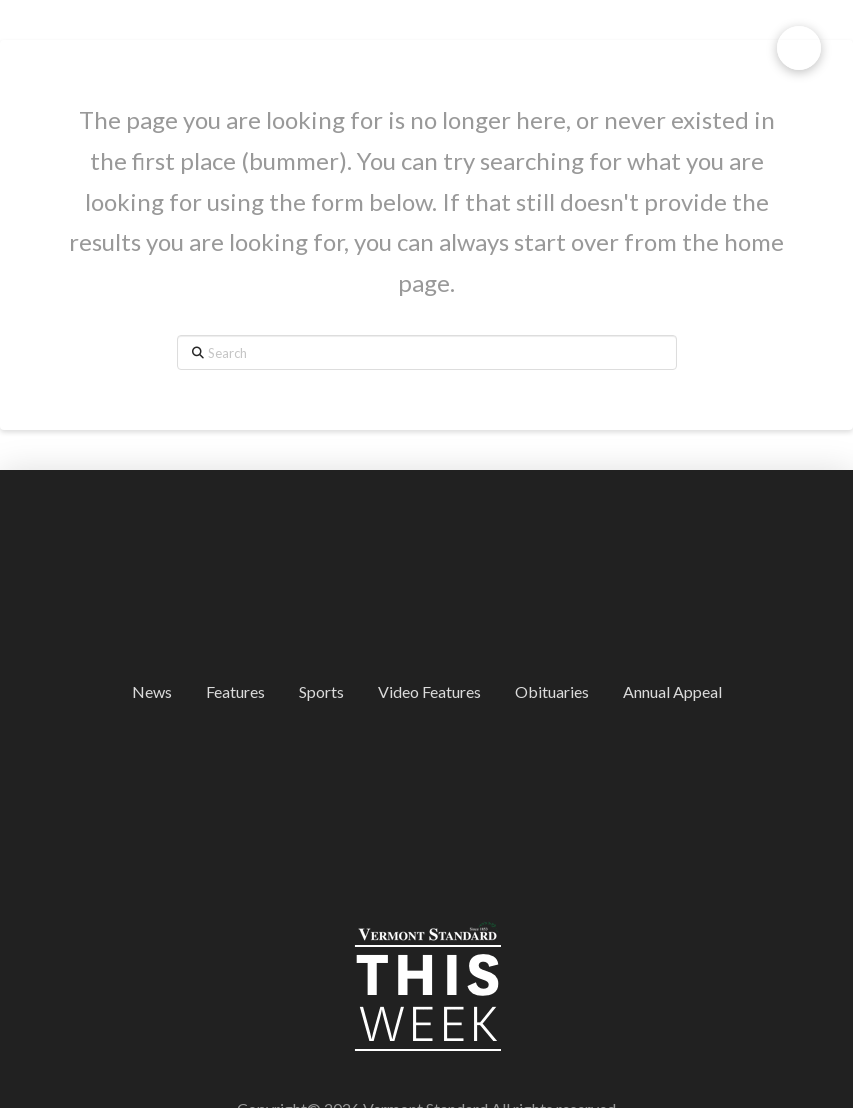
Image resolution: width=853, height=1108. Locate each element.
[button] (799, 48)
